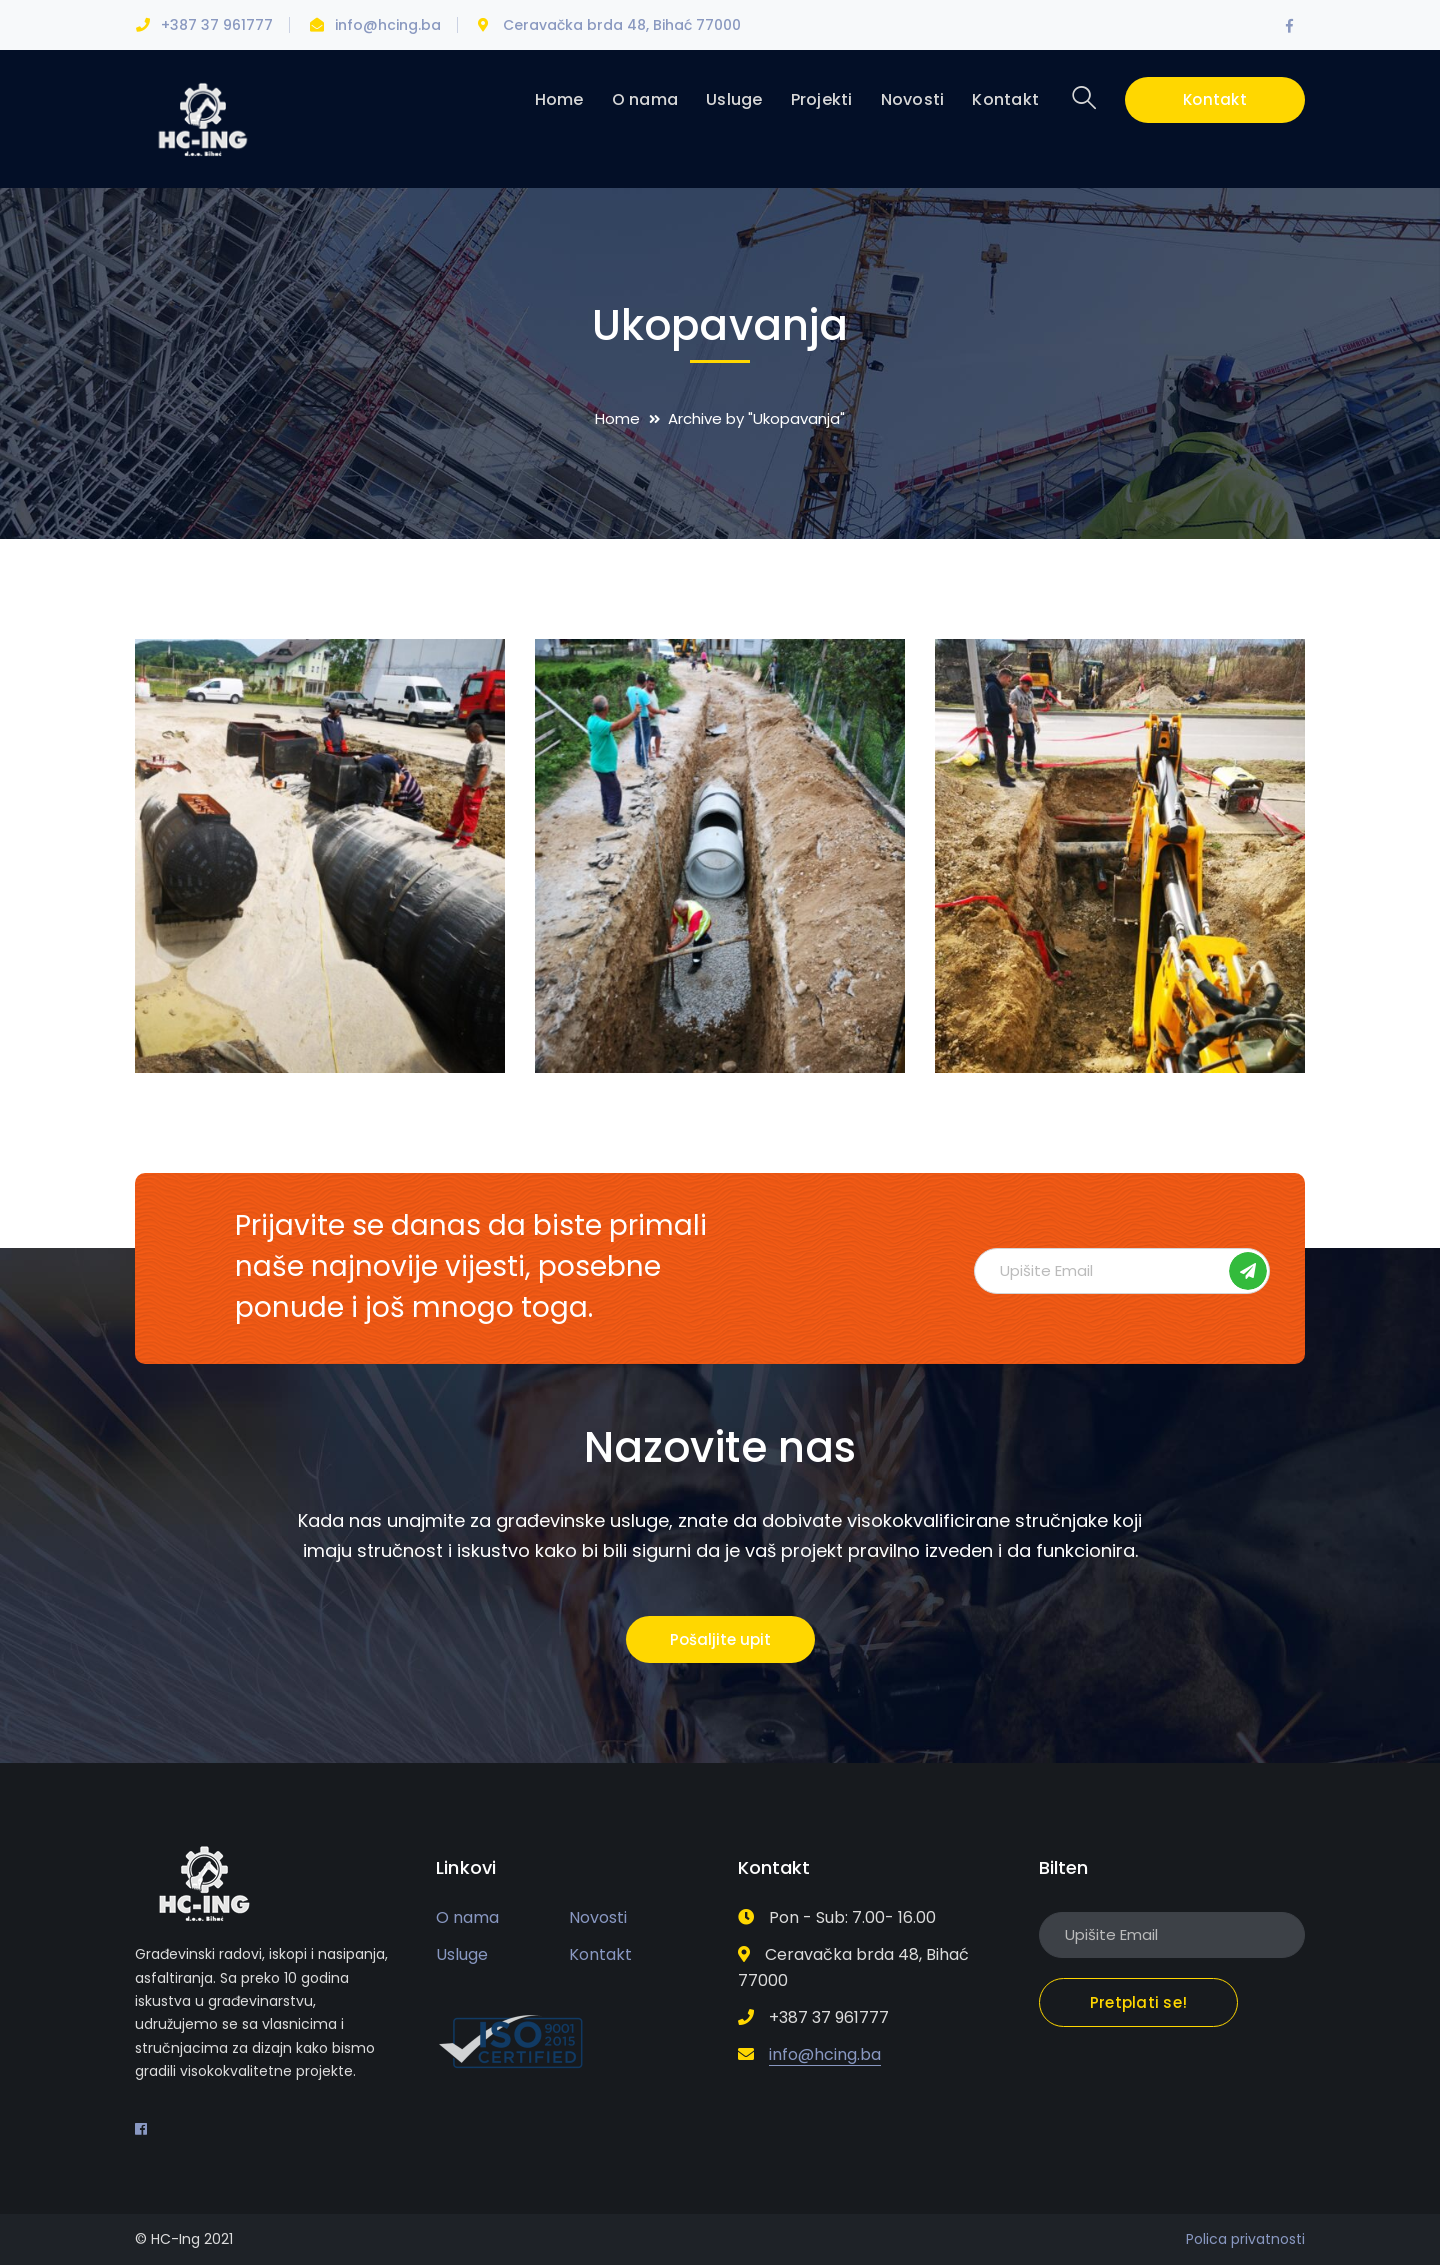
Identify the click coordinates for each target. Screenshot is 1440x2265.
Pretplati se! (1248, 1271)
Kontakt (1215, 99)
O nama (467, 1917)
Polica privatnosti (1245, 2239)
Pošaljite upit (720, 1639)
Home (617, 418)
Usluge (462, 1954)
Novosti (598, 1917)
